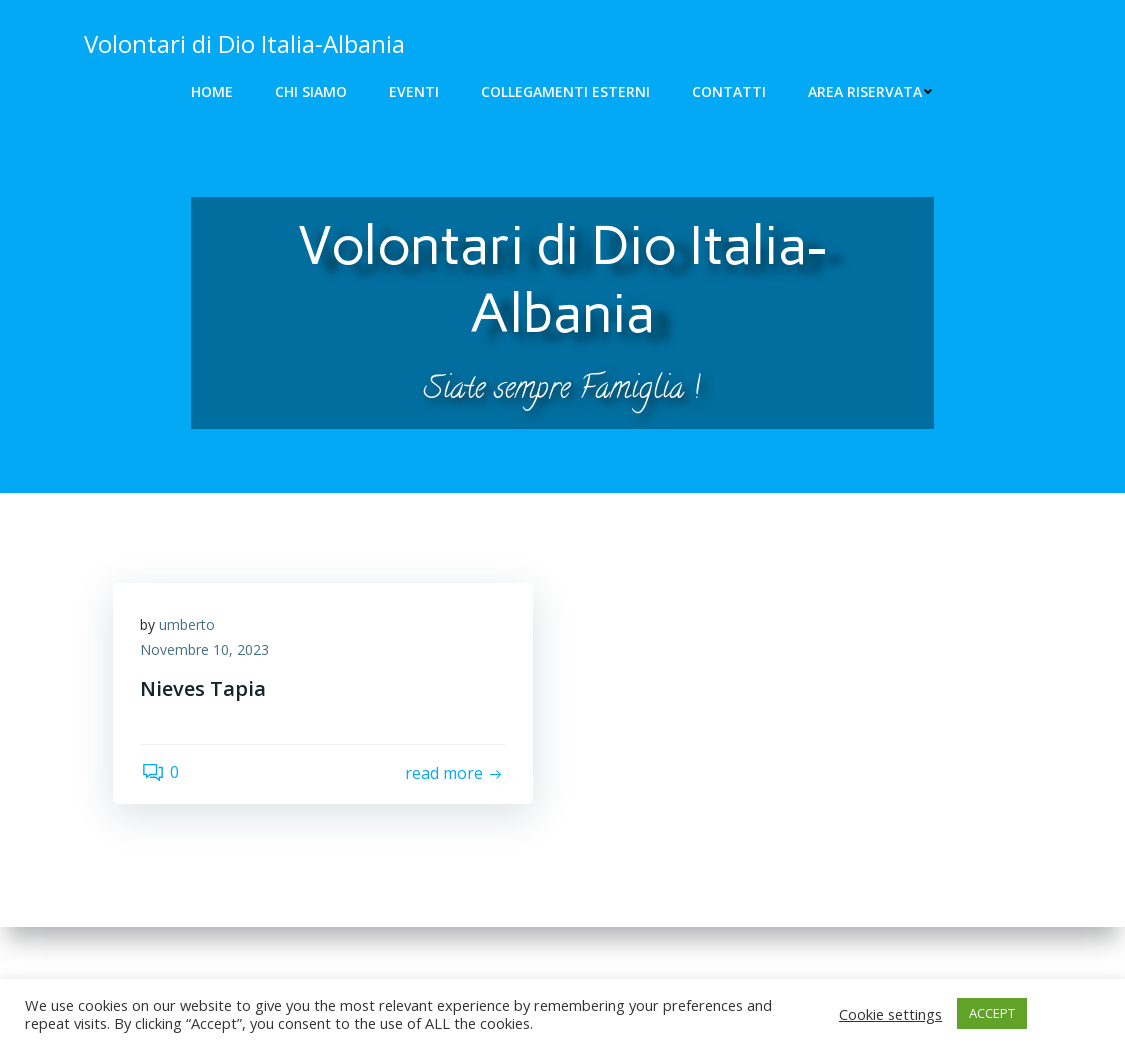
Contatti (729, 91)
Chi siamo (311, 91)
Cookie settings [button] (890, 1014)
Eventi (414, 91)
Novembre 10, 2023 (207, 654)
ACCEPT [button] (992, 1013)
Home (212, 91)
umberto (190, 628)
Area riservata (871, 91)
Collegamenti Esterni (565, 91)
